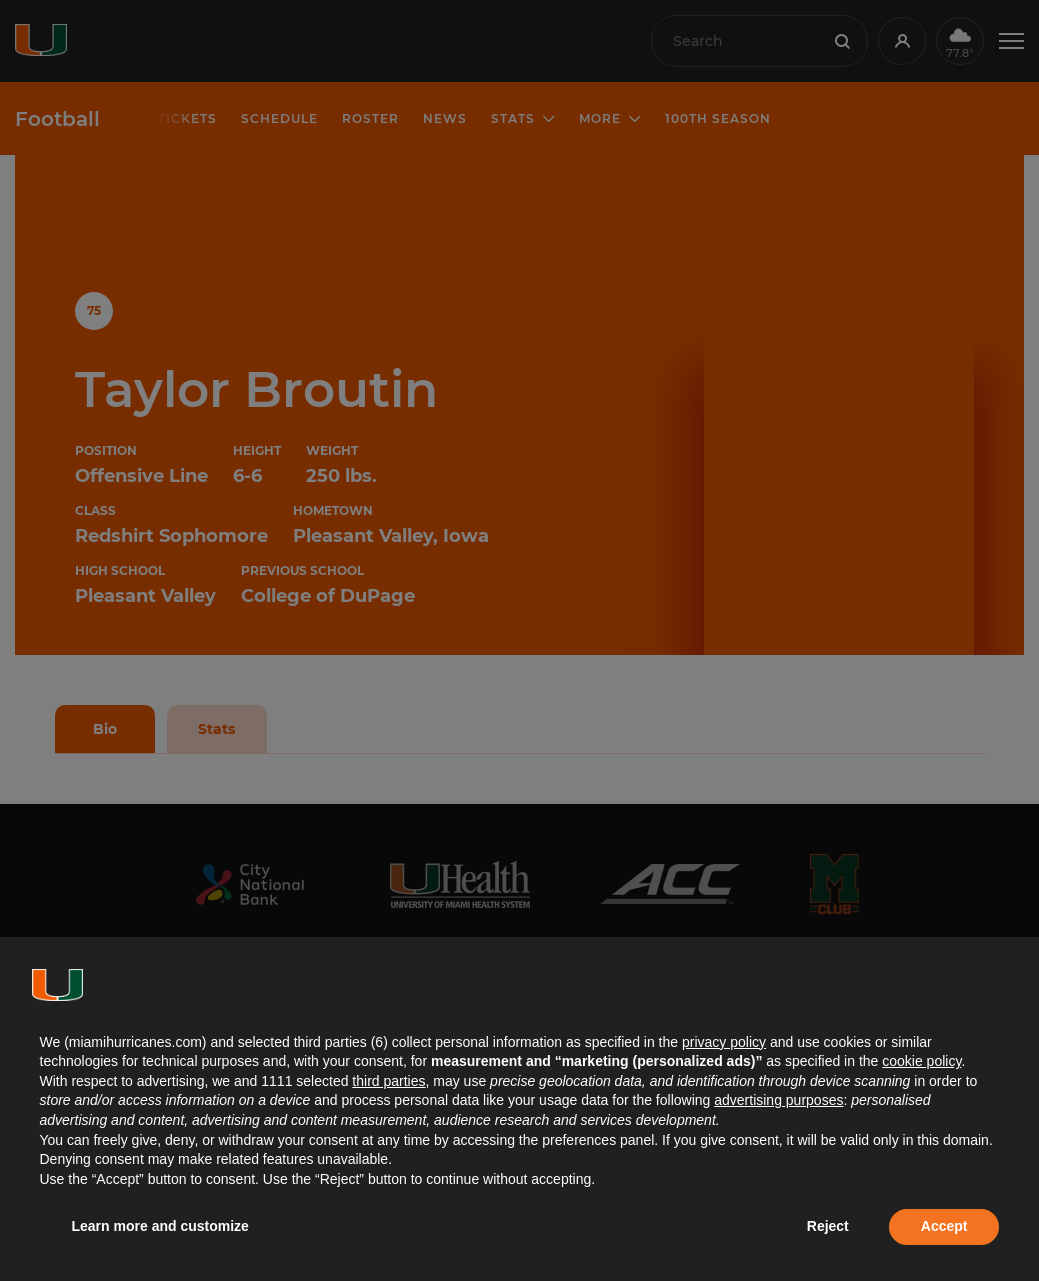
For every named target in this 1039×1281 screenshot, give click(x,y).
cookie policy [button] (921, 1061)
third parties (388, 1081)
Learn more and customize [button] (160, 1226)
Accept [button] (944, 1226)
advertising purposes (778, 1100)
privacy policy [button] (724, 1042)
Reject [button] (828, 1226)
